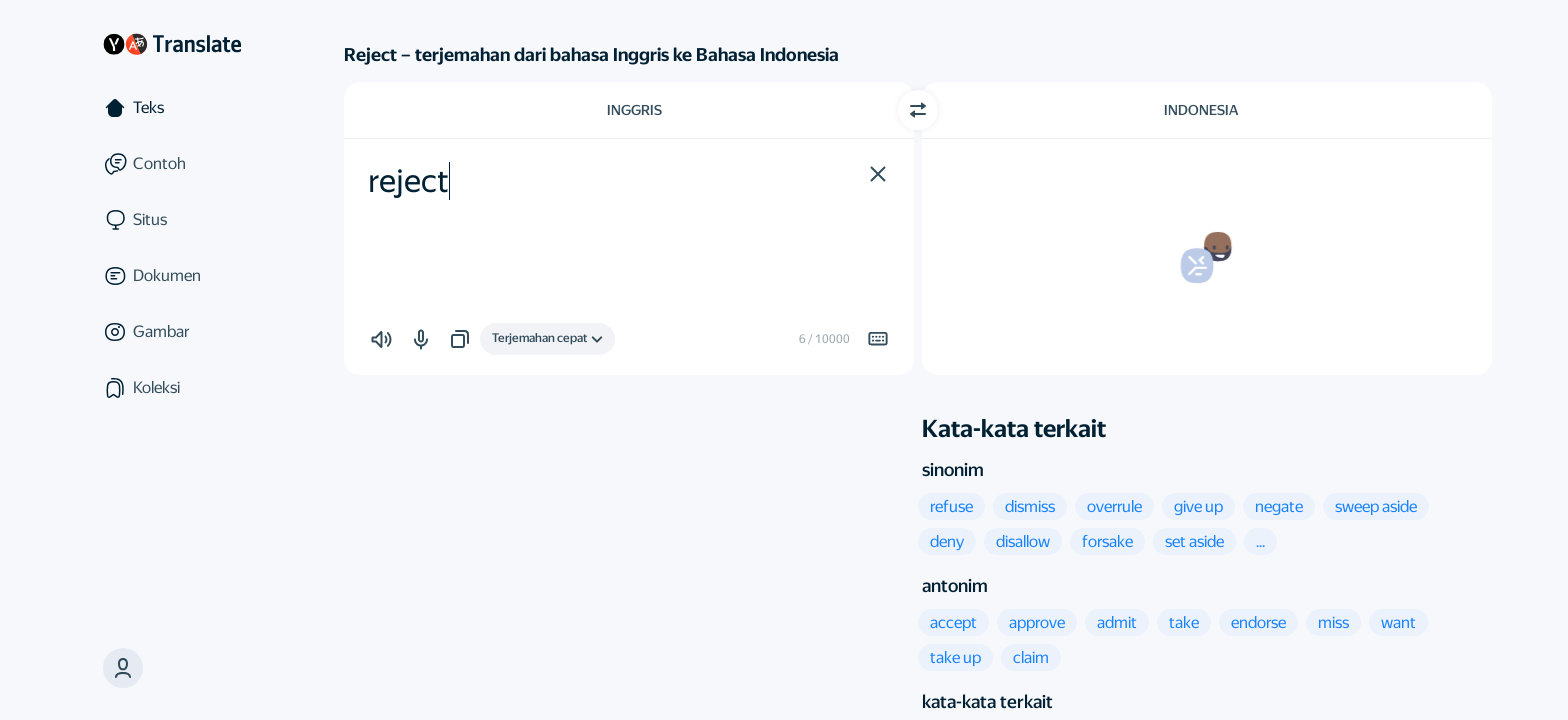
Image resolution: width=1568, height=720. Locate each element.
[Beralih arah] (918, 110)
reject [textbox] (408, 181)
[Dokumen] (172, 276)
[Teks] (172, 108)
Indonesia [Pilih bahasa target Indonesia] (1201, 110)
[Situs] (172, 220)
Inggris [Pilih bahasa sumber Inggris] (634, 110)
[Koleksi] (172, 388)
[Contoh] (172, 164)
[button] (123, 668)
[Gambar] (172, 332)
